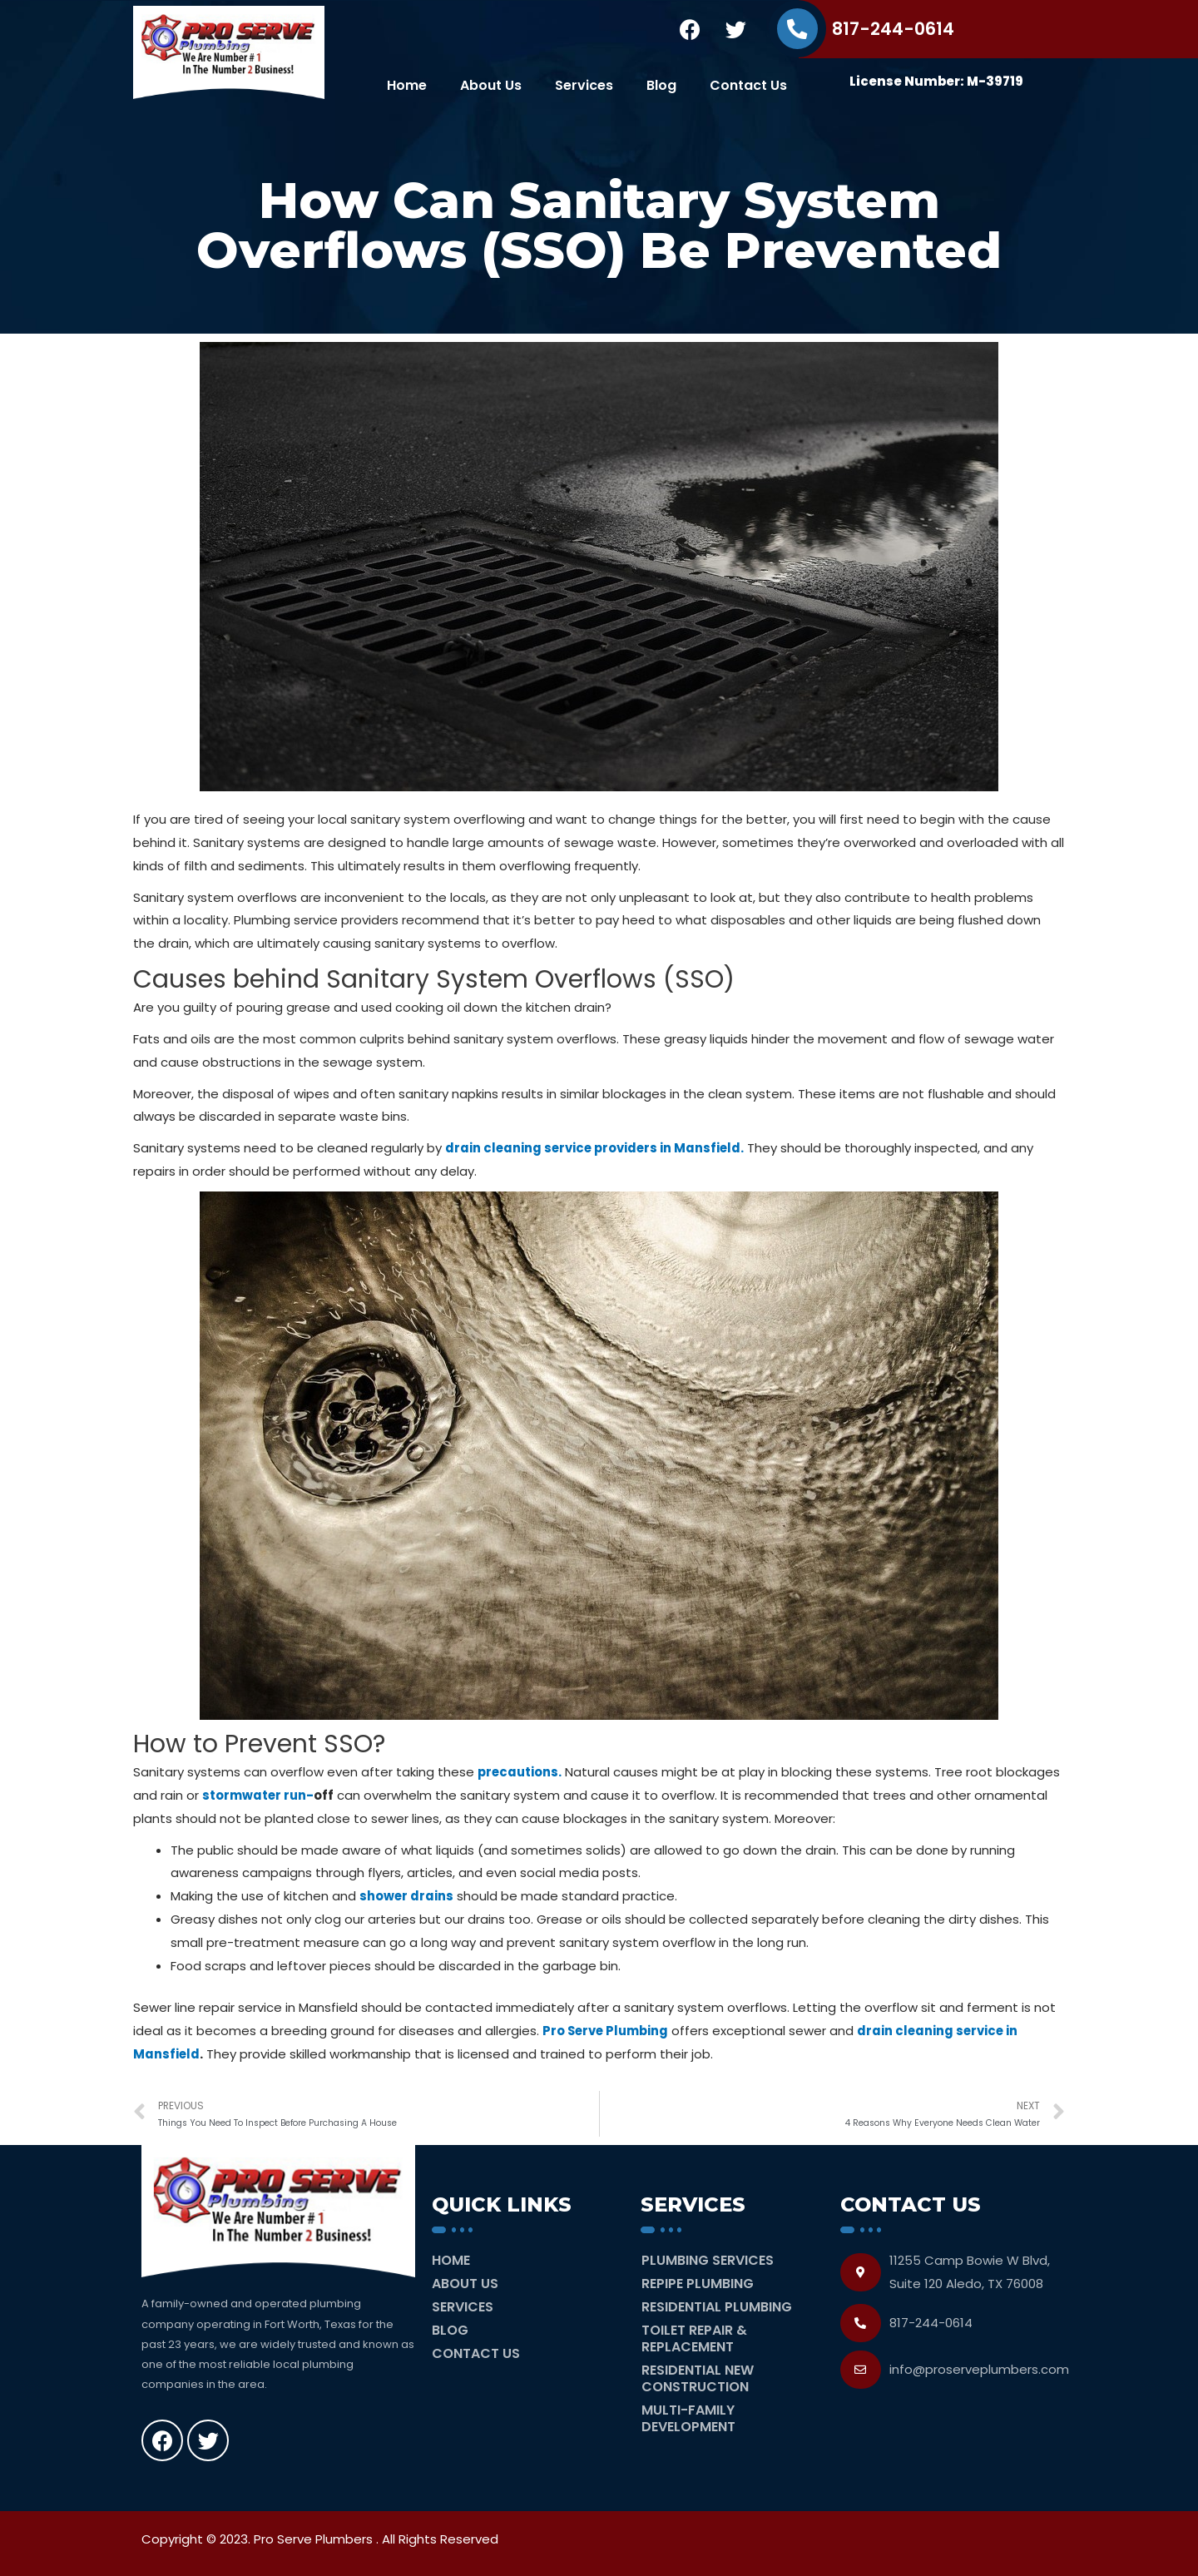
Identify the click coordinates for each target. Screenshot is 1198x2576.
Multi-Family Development (688, 2418)
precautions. (521, 1772)
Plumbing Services (707, 2260)
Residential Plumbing (716, 2306)
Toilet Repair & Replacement (694, 2338)
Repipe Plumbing (697, 2283)
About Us (491, 85)
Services (584, 85)
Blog (661, 85)
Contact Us (748, 85)
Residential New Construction (697, 2378)
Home (407, 85)
